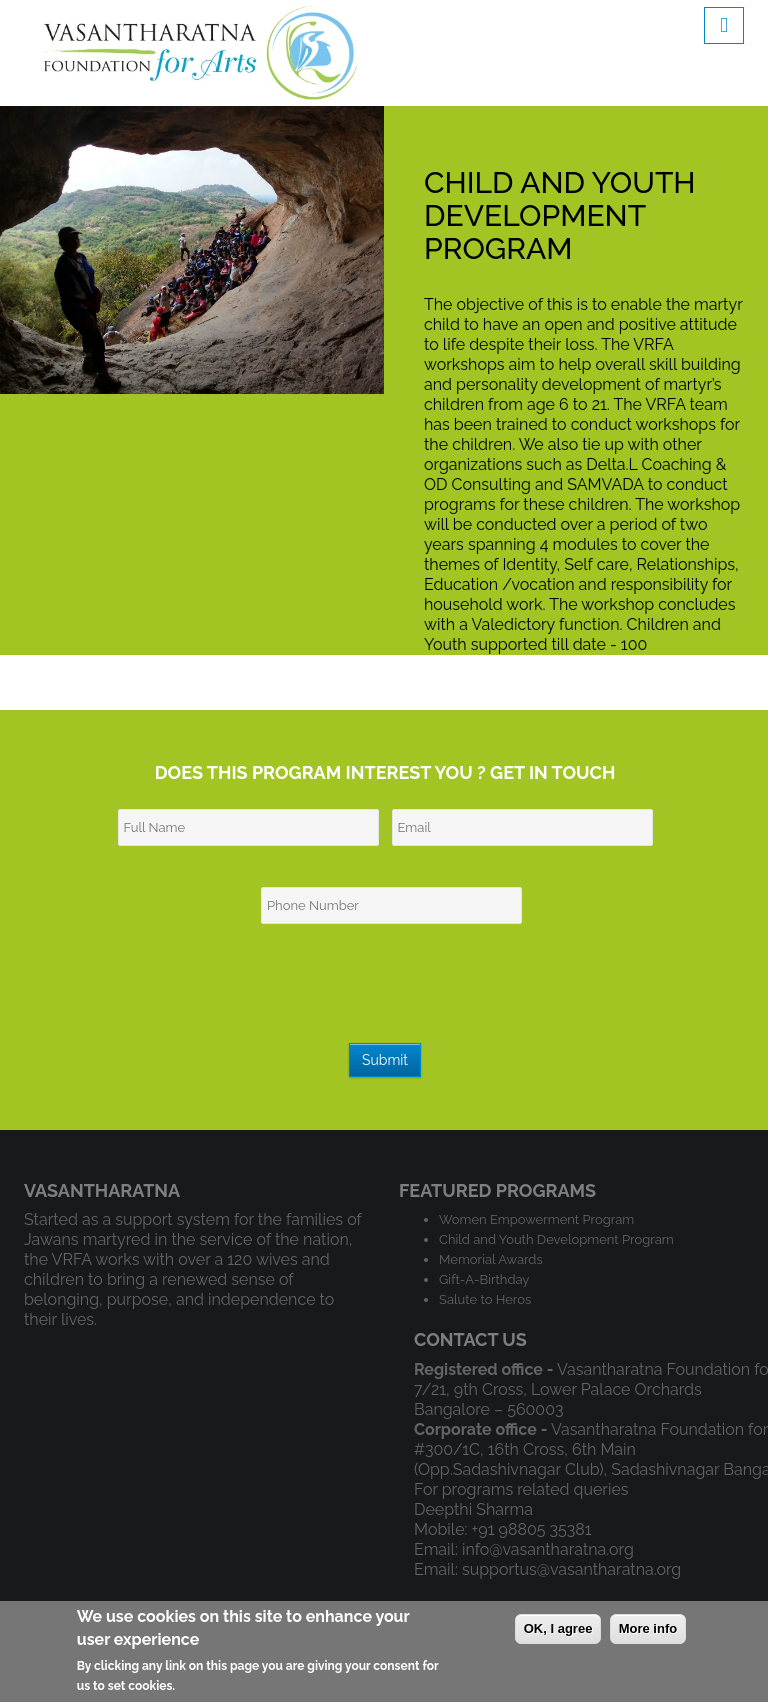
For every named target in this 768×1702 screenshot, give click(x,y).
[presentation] (387, 991)
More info (648, 1628)
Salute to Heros (485, 1299)
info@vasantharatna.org (548, 1549)
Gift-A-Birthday (484, 1279)
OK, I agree (558, 1628)
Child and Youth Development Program (556, 1239)
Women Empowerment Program (536, 1219)
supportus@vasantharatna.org (571, 1569)
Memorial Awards (491, 1259)
